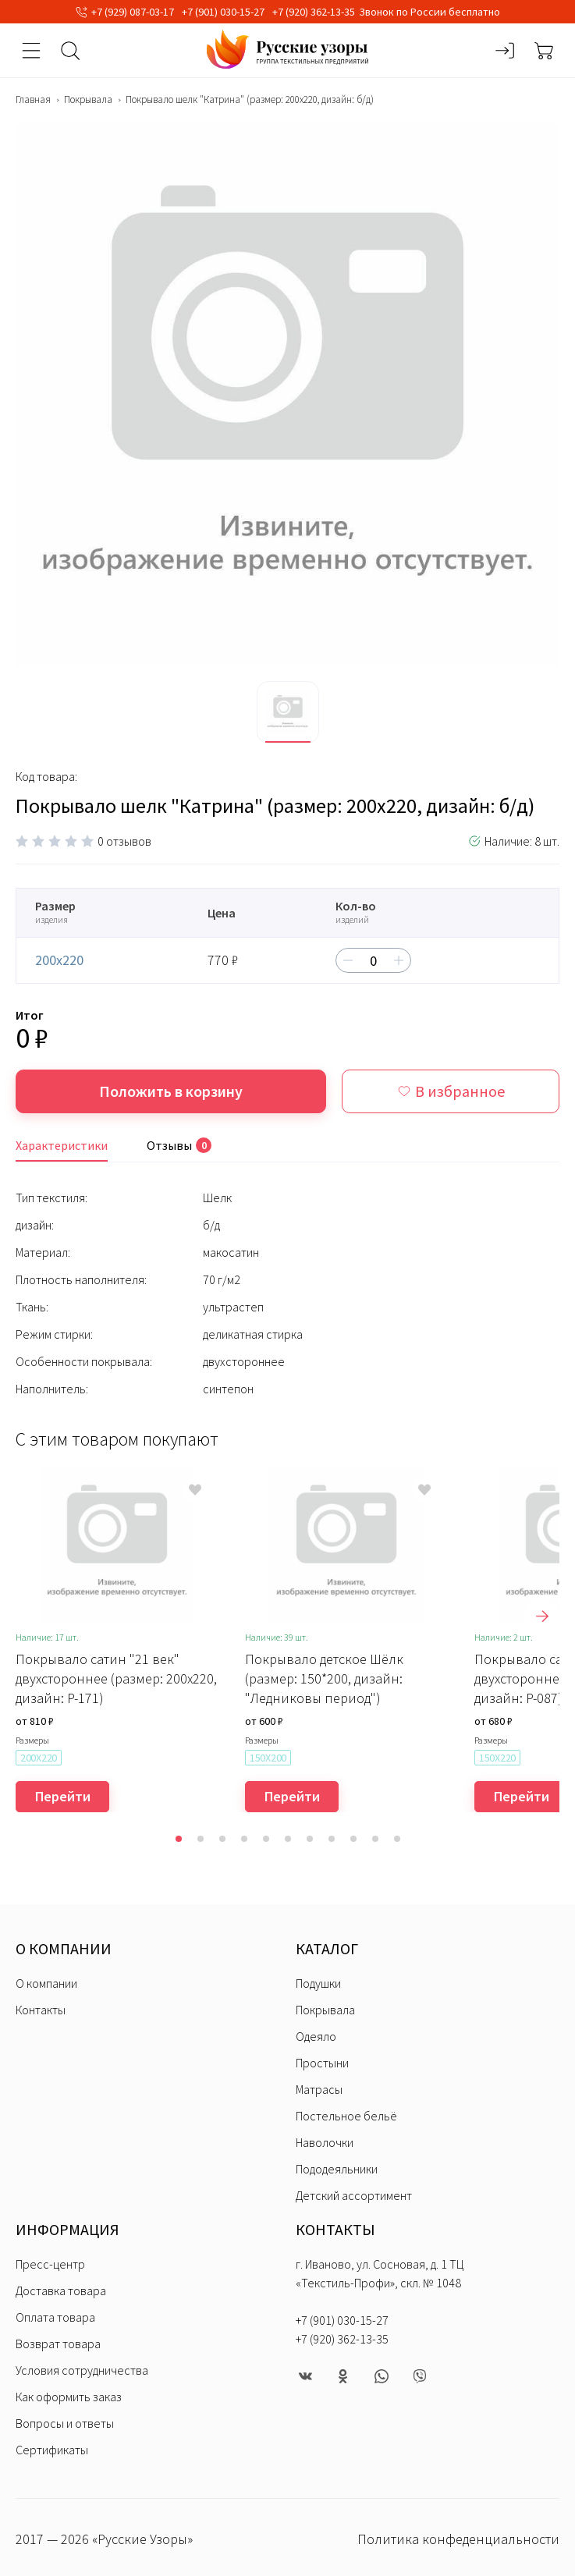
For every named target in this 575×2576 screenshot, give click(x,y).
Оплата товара (55, 2317)
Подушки (318, 1983)
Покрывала (88, 100)
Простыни (322, 2062)
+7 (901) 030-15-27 (223, 12)
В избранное (451, 1091)
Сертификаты (52, 2449)
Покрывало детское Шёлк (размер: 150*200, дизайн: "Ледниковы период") (324, 1678)
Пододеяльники (337, 2169)
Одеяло (316, 2036)
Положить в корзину (171, 1091)
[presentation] (542, 1616)
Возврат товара (58, 2343)
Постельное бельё (346, 2116)
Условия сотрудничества (82, 2370)
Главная (33, 100)
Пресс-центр (50, 2264)
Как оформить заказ (69, 2396)
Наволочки (324, 2142)
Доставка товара (61, 2290)
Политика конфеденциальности (458, 2539)
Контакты (41, 2009)
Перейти (63, 1796)
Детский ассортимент (354, 2195)
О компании (46, 1983)
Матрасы (319, 2089)
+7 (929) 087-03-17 (132, 12)
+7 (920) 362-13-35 (313, 12)
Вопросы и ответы (65, 2423)
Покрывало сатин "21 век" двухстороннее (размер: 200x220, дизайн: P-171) (116, 1678)
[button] (179, 1839)
